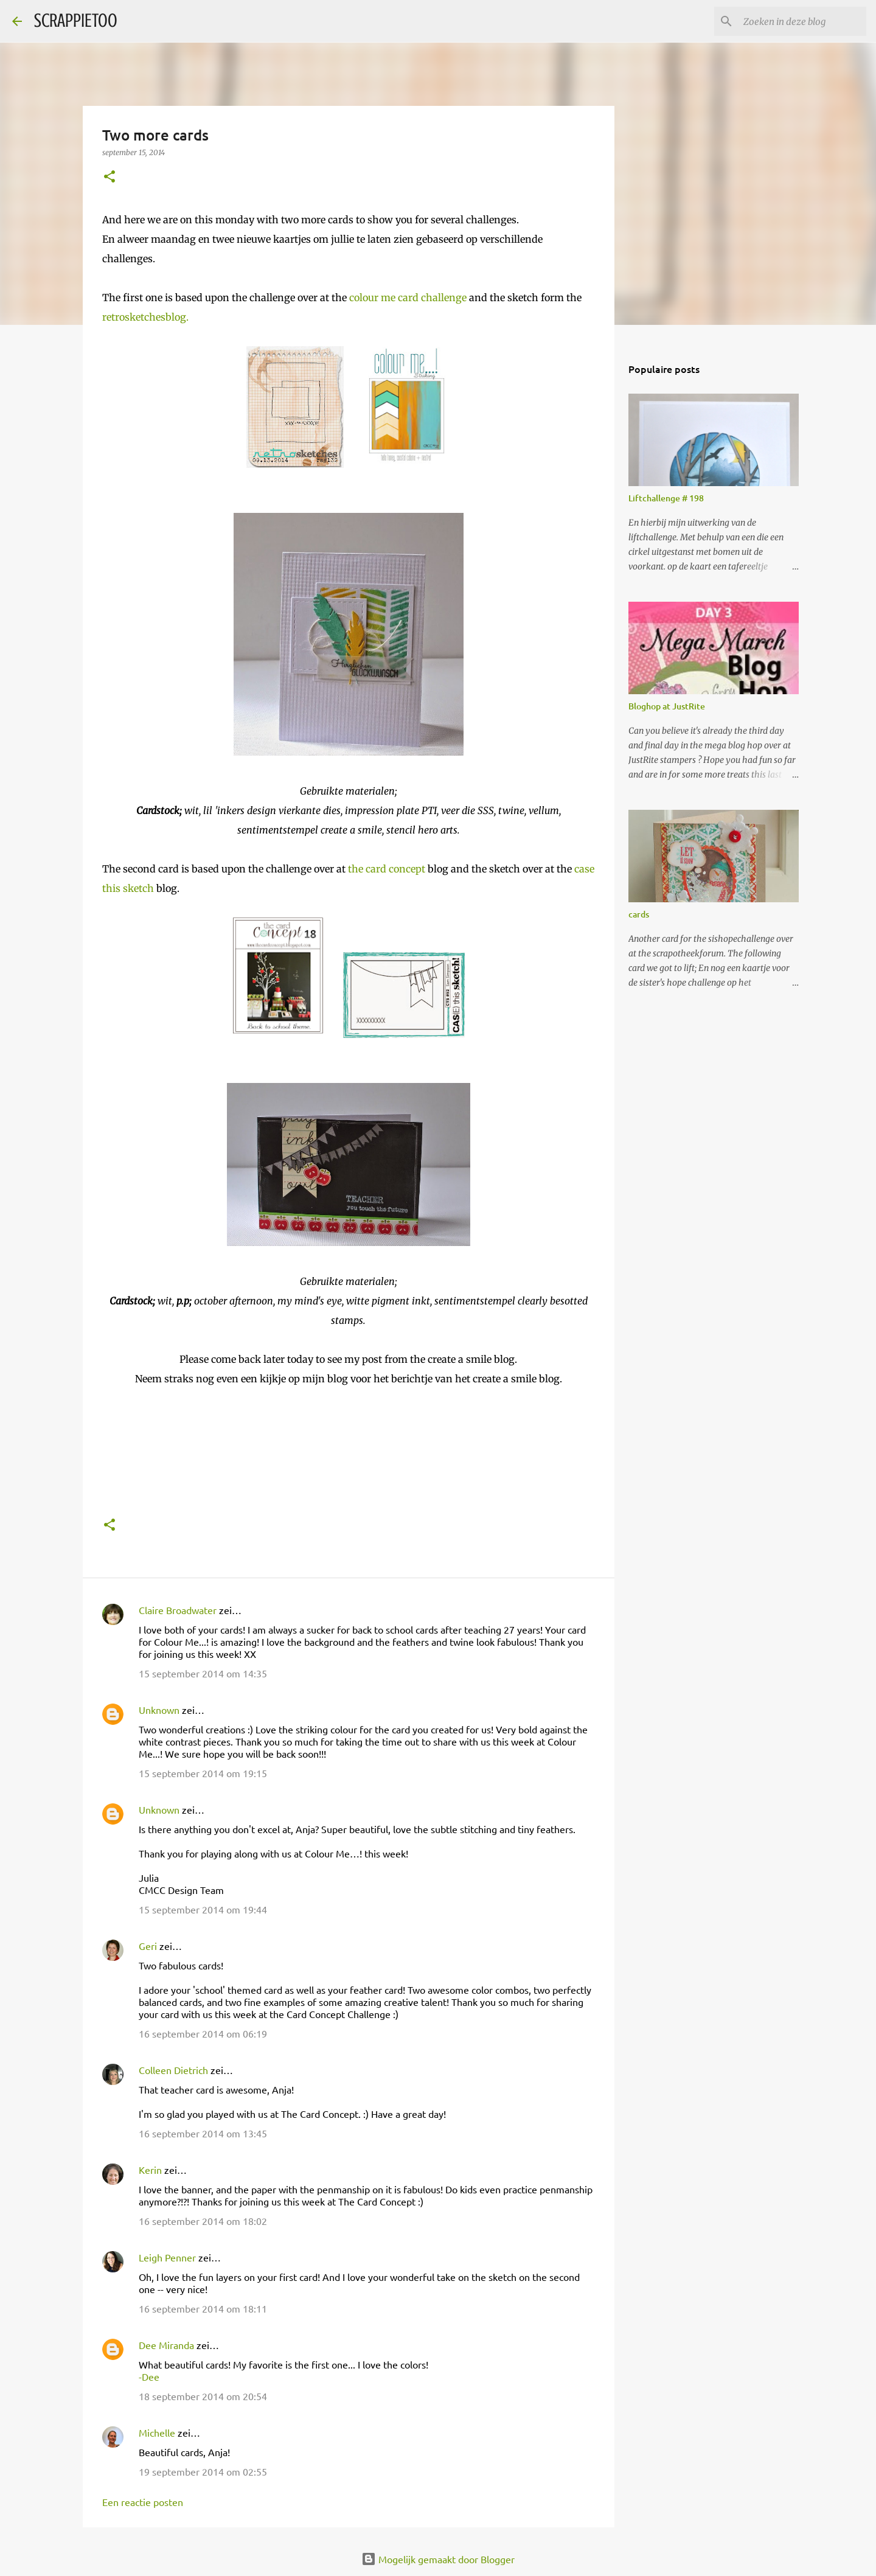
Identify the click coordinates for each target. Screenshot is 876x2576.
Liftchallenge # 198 (666, 498)
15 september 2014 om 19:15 (203, 1773)
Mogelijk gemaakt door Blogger (438, 2559)
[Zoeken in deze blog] (802, 21)
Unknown (159, 1710)
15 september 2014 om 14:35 (203, 1673)
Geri (148, 1946)
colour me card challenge (408, 297)
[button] (109, 177)
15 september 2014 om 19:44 (203, 1909)
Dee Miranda (166, 2345)
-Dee (149, 2376)
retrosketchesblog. (145, 317)
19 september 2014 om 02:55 (203, 2471)
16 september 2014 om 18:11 (203, 2308)
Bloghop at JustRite (666, 706)
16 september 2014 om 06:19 (203, 2033)
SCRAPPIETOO (75, 21)
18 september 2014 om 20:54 (203, 2396)
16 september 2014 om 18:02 (203, 2221)
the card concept (385, 869)
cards (638, 914)
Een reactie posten (142, 2502)
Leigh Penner (167, 2257)
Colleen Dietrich (173, 2070)
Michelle (157, 2432)
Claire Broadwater (178, 1610)
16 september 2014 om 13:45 (203, 2133)
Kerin (150, 2169)
